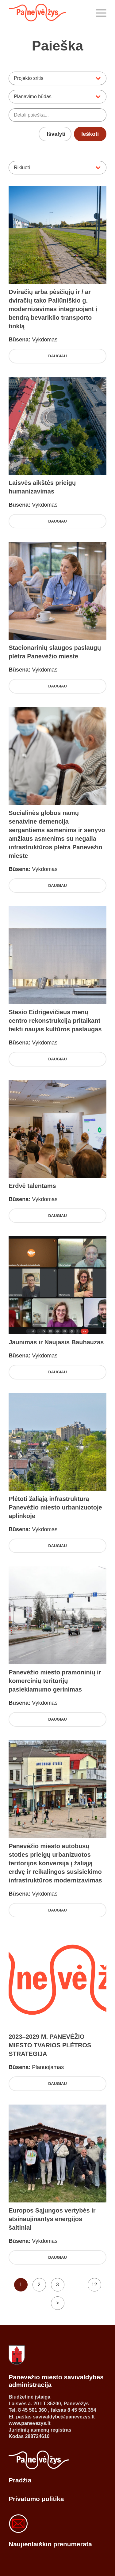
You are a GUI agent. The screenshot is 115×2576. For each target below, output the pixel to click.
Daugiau (57, 356)
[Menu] (98, 12)
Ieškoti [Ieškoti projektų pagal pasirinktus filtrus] (90, 134)
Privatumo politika (36, 2498)
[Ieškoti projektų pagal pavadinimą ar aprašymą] (57, 115)
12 (94, 2284)
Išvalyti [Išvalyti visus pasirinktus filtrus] (56, 134)
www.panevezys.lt (29, 2423)
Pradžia (20, 2480)
